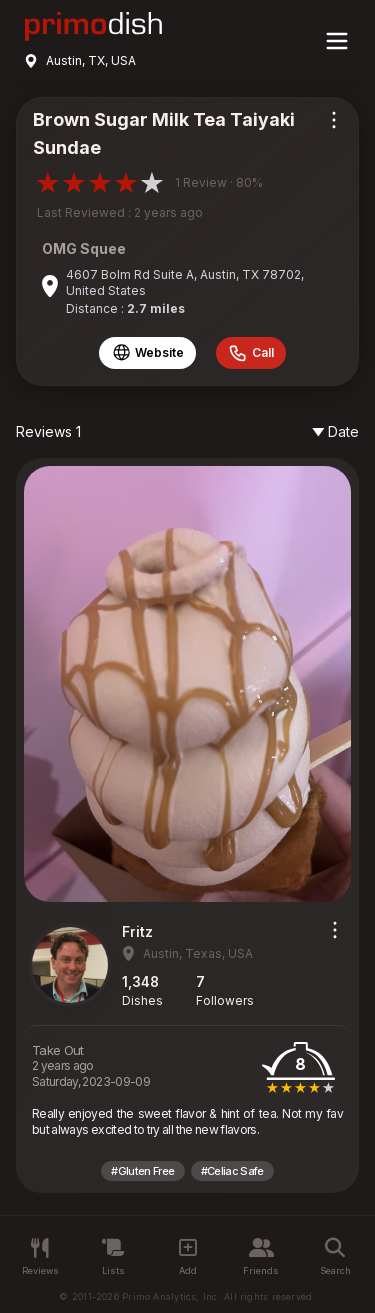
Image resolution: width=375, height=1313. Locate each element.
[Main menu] (337, 41)
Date (335, 431)
